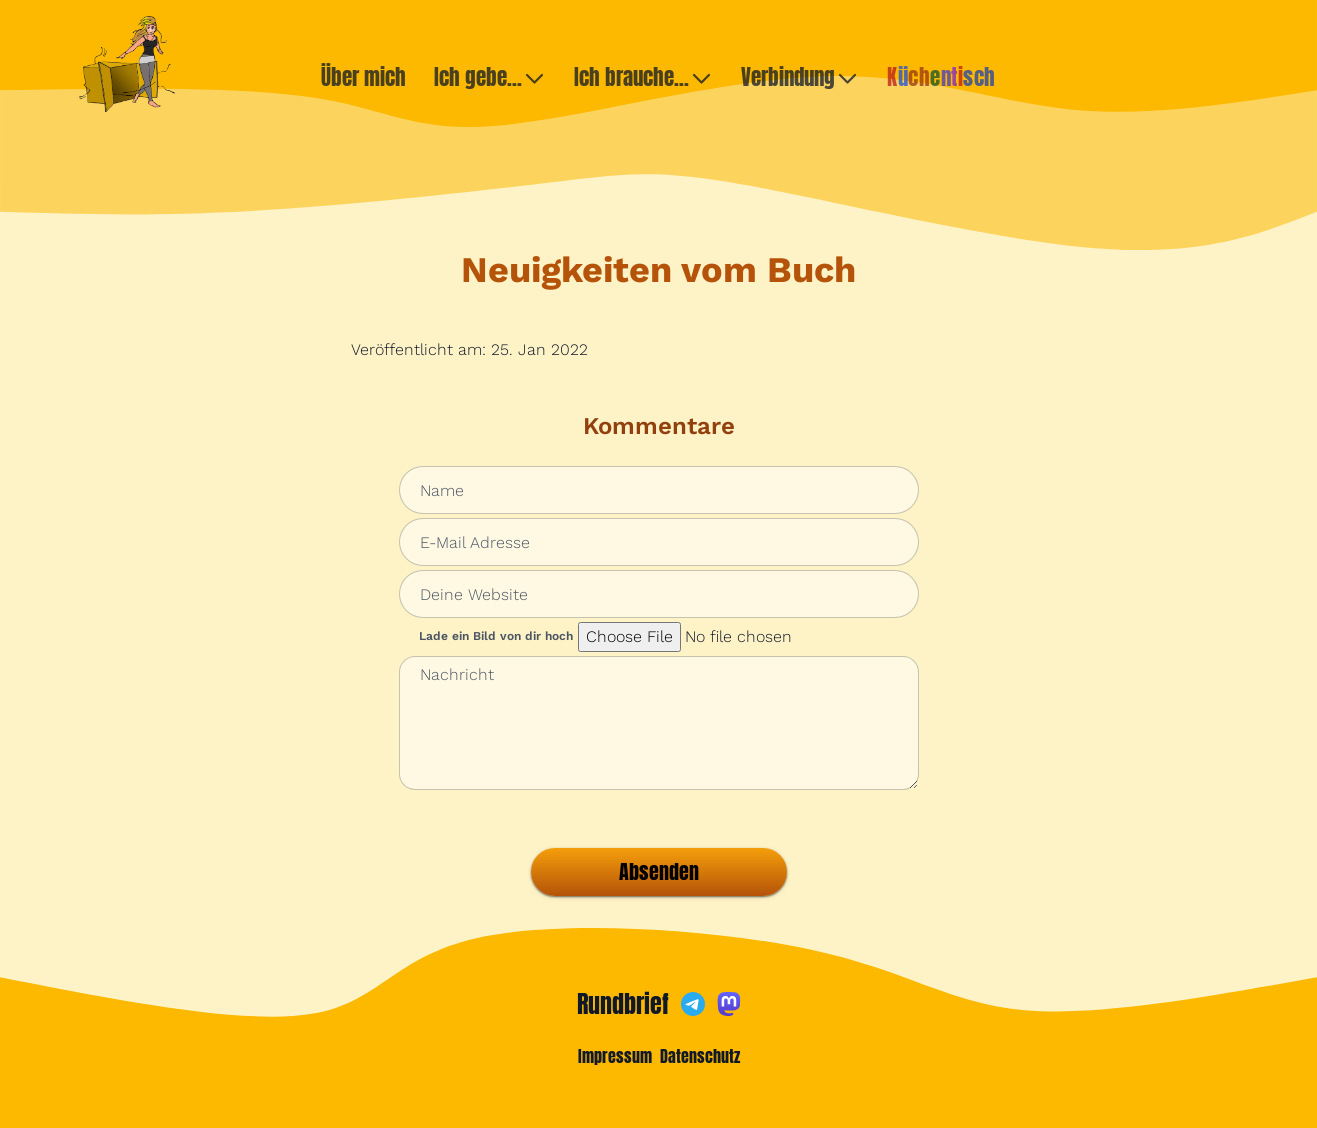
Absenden (659, 871)
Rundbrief (623, 1004)
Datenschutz (700, 1056)
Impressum (615, 1056)
